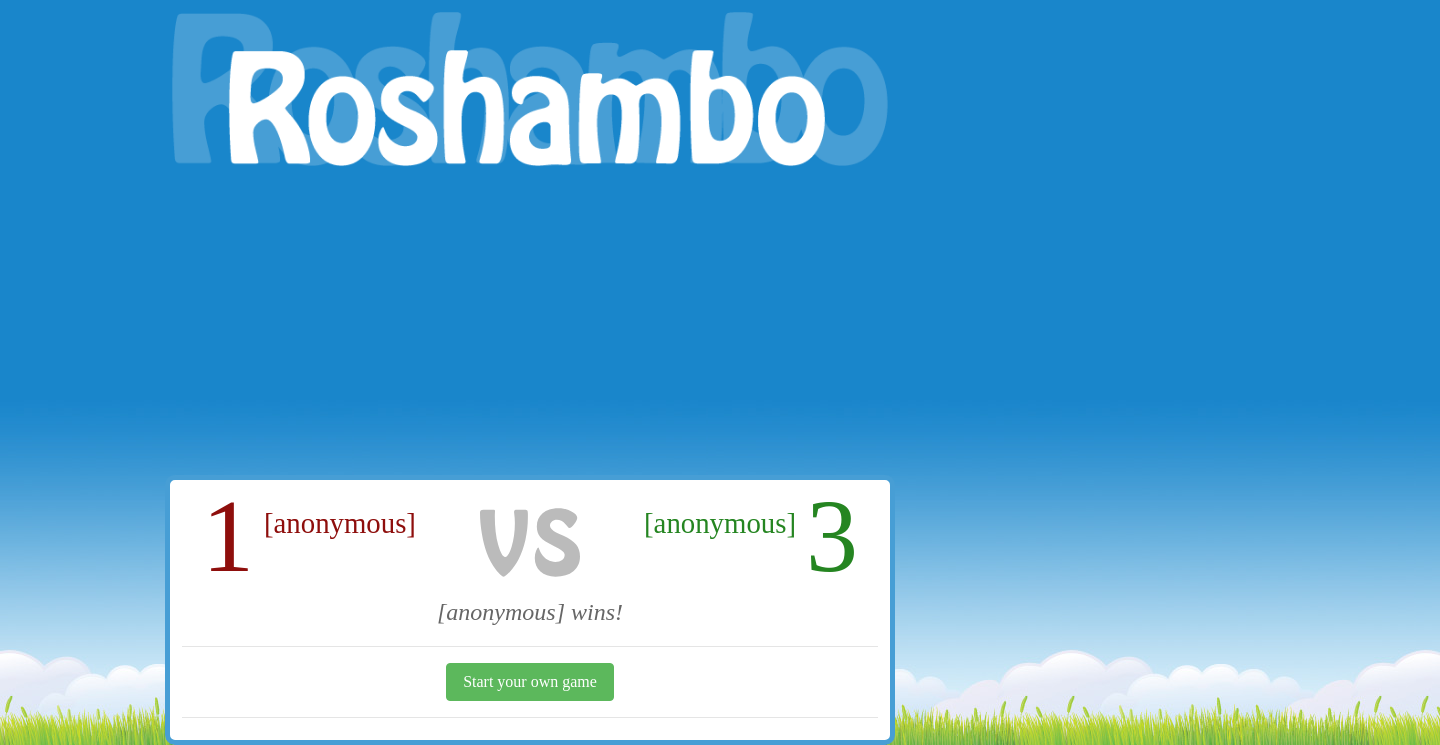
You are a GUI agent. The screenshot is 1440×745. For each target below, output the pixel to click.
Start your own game (530, 681)
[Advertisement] (530, 325)
